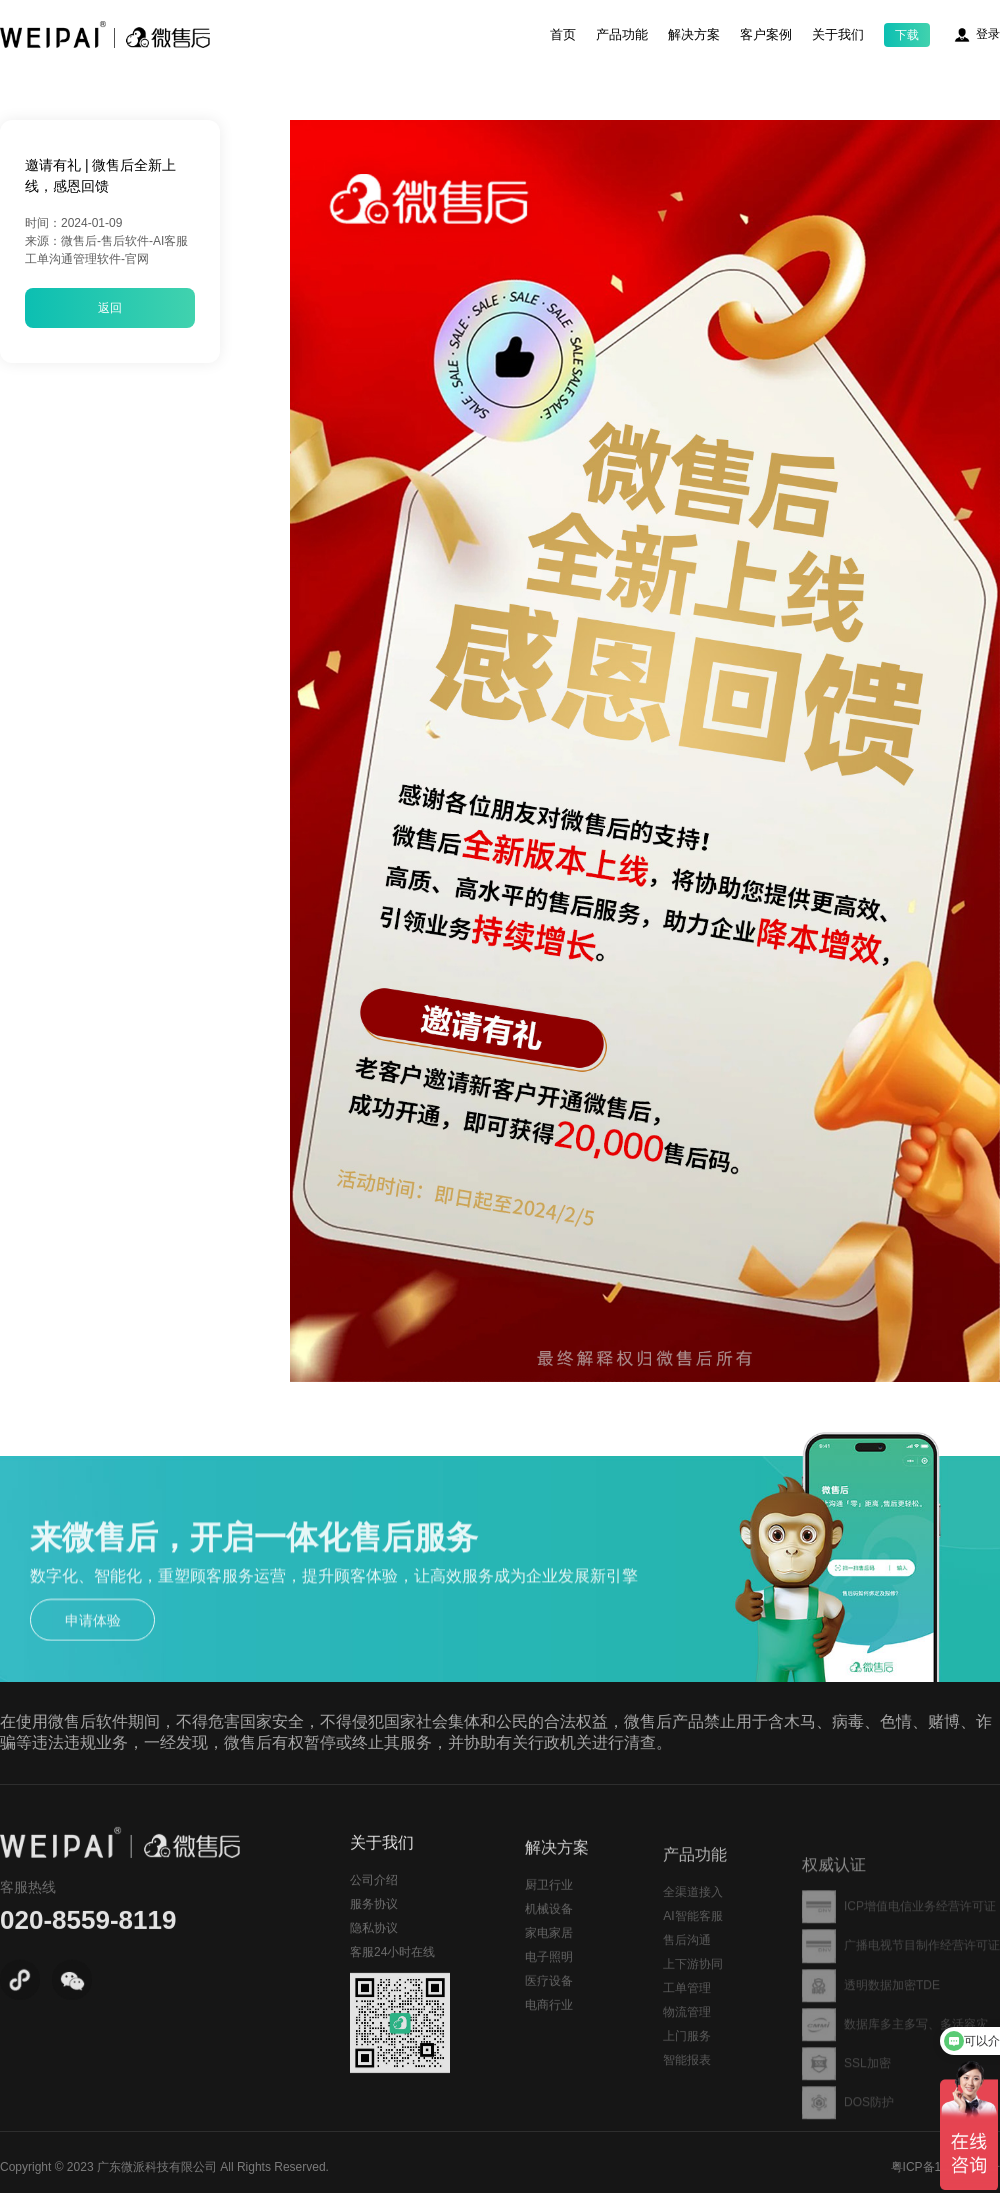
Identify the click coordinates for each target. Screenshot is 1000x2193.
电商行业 (549, 2046)
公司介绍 (374, 1913)
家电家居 (549, 1974)
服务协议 (374, 1937)
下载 (907, 35)
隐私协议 (374, 1961)
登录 (988, 34)
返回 (110, 308)
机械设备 (549, 1950)
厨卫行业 (549, 1926)
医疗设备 (549, 2022)
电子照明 (549, 1998)
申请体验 (93, 1653)
